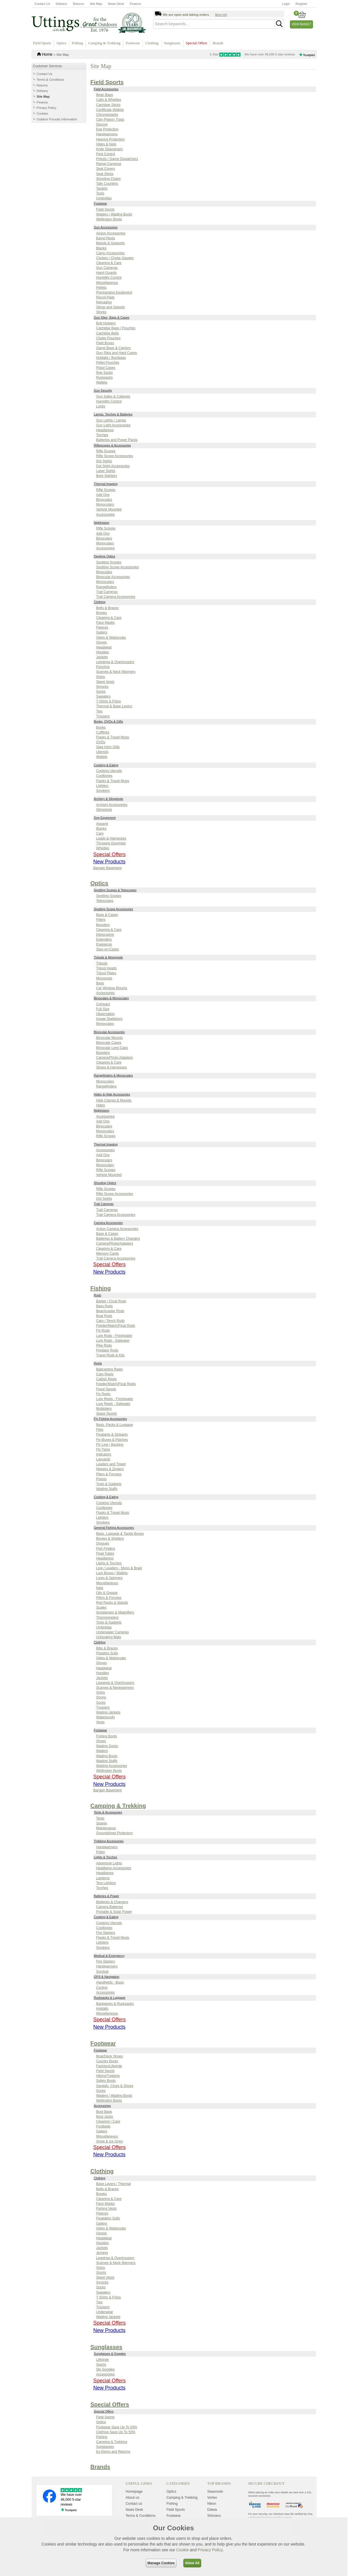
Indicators (103, 1454)
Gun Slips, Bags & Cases (112, 317)
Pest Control (105, 154)
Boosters (103, 925)
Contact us (134, 2504)
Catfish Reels (106, 1379)
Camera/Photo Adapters (114, 1058)
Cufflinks (102, 732)
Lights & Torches (109, 1563)
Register (301, 3)
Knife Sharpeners (109, 149)
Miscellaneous (107, 283)
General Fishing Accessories (114, 1527)
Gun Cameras (107, 268)
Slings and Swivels (110, 307)
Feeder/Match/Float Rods (115, 1326)
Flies (99, 1430)
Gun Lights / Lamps (111, 420)
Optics (61, 43)
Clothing (152, 43)
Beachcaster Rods (110, 1311)
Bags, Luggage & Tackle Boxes (120, 1534)
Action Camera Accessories (117, 1229)
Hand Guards (106, 273)
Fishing (77, 43)
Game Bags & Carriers (113, 348)
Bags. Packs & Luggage (114, 1425)
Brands (218, 43)
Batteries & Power (106, 1896)
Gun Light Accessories (113, 425)
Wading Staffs (107, 1489)
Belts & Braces (107, 608)
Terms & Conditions (50, 79)
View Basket (301, 24)
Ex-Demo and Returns (113, 2452)
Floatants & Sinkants (112, 1435)
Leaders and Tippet (111, 1464)
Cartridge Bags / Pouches (116, 328)
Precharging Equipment (114, 292)
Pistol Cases (106, 368)
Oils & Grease (107, 1593)
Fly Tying (103, 1449)
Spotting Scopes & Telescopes (115, 890)
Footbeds (103, 2126)
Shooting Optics (105, 1183)
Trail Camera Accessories (115, 597)
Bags (100, 983)
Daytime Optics (105, 556)
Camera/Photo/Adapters (114, 1243)
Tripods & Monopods (108, 957)
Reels (98, 1363)
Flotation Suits (107, 1653)
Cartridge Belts (107, 333)
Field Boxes (105, 343)
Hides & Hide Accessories (112, 1094)
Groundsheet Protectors (114, 1833)
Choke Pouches (108, 338)
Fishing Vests (106, 2209)
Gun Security (103, 390)
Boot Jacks (104, 2117)
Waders (102, 1751)
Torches (102, 435)
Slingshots (104, 810)
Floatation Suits (108, 2218)
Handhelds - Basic (110, 1982)
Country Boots (107, 2061)
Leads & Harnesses (111, 838)
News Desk (116, 3)
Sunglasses (172, 43)
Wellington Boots (109, 219)
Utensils (102, 752)
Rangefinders (106, 587)
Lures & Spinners (109, 1578)
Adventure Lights (109, 1863)
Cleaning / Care (108, 2121)
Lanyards (103, 1459)
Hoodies (102, 652)
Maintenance (106, 1828)
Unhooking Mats (108, 1637)
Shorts (101, 1697)
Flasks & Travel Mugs (112, 737)
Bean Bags (104, 95)
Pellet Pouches (107, 363)
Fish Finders (105, 1549)
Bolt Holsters (106, 323)
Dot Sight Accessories (113, 466)
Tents (100, 1818)
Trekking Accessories (109, 1841)
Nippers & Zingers (110, 1469)
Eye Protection (107, 129)
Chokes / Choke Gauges (115, 258)
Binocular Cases (108, 1043)
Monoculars (105, 505)
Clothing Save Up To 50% (116, 2432)
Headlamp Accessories (113, 1868)
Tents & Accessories (108, 1812)
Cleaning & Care (109, 263)
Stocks (101, 312)
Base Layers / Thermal (113, 2184)
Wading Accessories (111, 1766)
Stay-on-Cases (107, 949)
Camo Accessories (110, 253)
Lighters (102, 786)
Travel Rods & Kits (110, 1355)
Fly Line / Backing (110, 1445)
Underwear (104, 2312)
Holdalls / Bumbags (111, 358)
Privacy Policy (46, 107)
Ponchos (103, 667)
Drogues (102, 1543)
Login (286, 3)
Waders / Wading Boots (114, 214)
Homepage (134, 2492)
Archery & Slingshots (108, 798)
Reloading (104, 302)
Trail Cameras (107, 592)
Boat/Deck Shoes (109, 2056)
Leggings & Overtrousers (115, 662)
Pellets (101, 288)
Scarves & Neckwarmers (115, 1688)
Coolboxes (104, 776)
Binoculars (104, 500)
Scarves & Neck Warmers (116, 672)
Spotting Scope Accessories (117, 567)
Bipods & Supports (110, 243)
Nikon (211, 2504)
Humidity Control (109, 278)
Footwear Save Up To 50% (116, 2427)
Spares (101, 1823)
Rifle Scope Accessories (114, 456)
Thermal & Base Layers (114, 706)
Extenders (104, 939)
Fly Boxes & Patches (112, 1440)
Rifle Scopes (106, 451)
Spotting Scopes (108, 562)
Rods (97, 1295)
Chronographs (107, 115)
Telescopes (105, 901)
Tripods (102, 963)
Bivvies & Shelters (110, 1539)
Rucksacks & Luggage (109, 1997)
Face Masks (105, 623)
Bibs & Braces (107, 1648)
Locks (100, 406)
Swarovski (215, 2492)
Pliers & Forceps (109, 1474)
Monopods (104, 978)
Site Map (96, 3)
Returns (78, 3)
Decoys (102, 124)
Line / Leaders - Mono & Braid (119, 1568)
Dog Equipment (105, 817)
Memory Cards (107, 1254)
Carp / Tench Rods (110, 1321)
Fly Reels (103, 1394)
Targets (101, 188)
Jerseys (102, 2253)
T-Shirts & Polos (108, 701)
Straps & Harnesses (111, 1067)
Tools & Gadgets (109, 1484)
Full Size (102, 1009)
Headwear (104, 647)
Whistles (102, 848)
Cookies (42, 113)
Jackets (102, 657)
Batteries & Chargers (112, 1902)
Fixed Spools (106, 1389)
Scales (101, 1607)
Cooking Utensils (109, 771)
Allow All (192, 2563)
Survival (102, 1971)
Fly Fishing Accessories (110, 1418)
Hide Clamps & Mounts (114, 1100)
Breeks (101, 613)
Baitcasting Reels (109, 1369)
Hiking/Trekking (108, 2076)
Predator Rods (107, 1350)
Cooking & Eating (106, 765)
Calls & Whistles (108, 100)
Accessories (105, 515)
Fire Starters (105, 1933)
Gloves (101, 642)
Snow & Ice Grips (109, 2141)
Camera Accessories (108, 1223)
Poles (100, 1852)
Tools (100, 193)
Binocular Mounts (109, 1038)
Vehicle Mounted (109, 509)
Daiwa (212, 2510)
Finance (135, 3)
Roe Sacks (104, 373)
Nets (99, 1588)
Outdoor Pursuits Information (57, 119)
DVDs (100, 742)
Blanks (101, 248)
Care (100, 833)
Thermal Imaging (106, 484)
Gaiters (101, 632)
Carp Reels (105, 1374)
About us (132, 2498)
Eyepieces (104, 944)
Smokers (103, 791)
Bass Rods (104, 1306)
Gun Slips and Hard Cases (116, 353)
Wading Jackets (108, 1712)
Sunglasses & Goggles (110, 2353)
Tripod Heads (106, 968)
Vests (100, 1722)
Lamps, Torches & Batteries (113, 414)
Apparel (102, 824)
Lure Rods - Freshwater (114, 1336)
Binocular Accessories (113, 577)
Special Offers (196, 43)
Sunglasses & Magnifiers (115, 1612)
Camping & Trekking (104, 43)
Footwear (133, 43)
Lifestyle (102, 2360)
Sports (101, 2365)
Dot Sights (104, 461)
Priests (101, 1479)
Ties (99, 711)
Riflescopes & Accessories (112, 445)
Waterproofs (105, 1717)
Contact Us (42, 3)
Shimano (214, 2516)
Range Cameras (108, 164)
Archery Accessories (112, 805)
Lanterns (103, 1878)
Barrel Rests (105, 238)
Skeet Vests (105, 682)
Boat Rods (104, 1316)
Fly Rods (103, 1331)
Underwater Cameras (112, 1632)
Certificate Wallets (110, 110)
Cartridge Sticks (108, 105)
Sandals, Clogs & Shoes (114, 2086)
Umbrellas (104, 198)
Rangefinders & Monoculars (113, 1075)
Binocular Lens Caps (112, 1048)
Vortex (212, 2498)
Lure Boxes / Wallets (112, 1573)
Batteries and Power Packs (117, 440)
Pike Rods (104, 1345)
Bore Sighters (106, 476)
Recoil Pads (105, 297)
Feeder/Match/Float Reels (116, 1384)
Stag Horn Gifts (108, 747)
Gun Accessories (106, 227)
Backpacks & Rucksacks (115, 2004)
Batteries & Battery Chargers (118, 1239)
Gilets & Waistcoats (111, 638)
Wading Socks (107, 1746)
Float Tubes (105, 1553)
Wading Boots (107, 1756)
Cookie (182, 2550)
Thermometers (107, 1618)
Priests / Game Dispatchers (117, 159)
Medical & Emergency (109, 1955)
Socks (101, 692)
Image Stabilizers (109, 1019)
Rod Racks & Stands (112, 1603)
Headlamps (105, 430)
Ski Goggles (105, 2369)
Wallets (101, 382)
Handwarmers (107, 134)
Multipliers (104, 1409)
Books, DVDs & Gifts (108, 721)
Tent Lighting (106, 1883)
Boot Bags (104, 2112)
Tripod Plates (106, 973)
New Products (109, 862)
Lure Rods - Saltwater (113, 1341)
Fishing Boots (106, 1736)
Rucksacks (104, 378)
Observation (105, 1014)
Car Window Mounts (111, 988)
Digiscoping (105, 935)
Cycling (101, 1988)
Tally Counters (107, 184)
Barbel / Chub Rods (111, 1301)
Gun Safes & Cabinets (113, 396)
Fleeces (102, 627)
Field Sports (42, 43)
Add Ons (103, 495)
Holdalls (102, 2009)
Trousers (103, 716)
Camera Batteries (109, 1907)
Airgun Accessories (111, 233)
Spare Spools (106, 1414)
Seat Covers (105, 169)
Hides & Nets (106, 144)
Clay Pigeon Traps (110, 120)
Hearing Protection (110, 139)
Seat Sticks (105, 174)
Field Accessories (106, 89)
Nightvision (101, 522)
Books (101, 727)
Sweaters (103, 696)
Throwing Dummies (111, 843)
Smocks (102, 687)
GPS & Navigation (107, 1976)
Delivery (61, 3)
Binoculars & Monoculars (111, 998)
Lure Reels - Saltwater (113, 1404)
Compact (103, 1004)
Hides (100, 1105)
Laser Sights (106, 471)
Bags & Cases (107, 915)
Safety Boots (106, 2081)
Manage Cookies (161, 2563)
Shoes (101, 1741)
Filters (101, 920)
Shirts (100, 677)
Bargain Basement (107, 868)
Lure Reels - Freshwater (114, 1399)
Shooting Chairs (108, 179)
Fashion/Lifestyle (109, 2066)
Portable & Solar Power (114, 1912)
